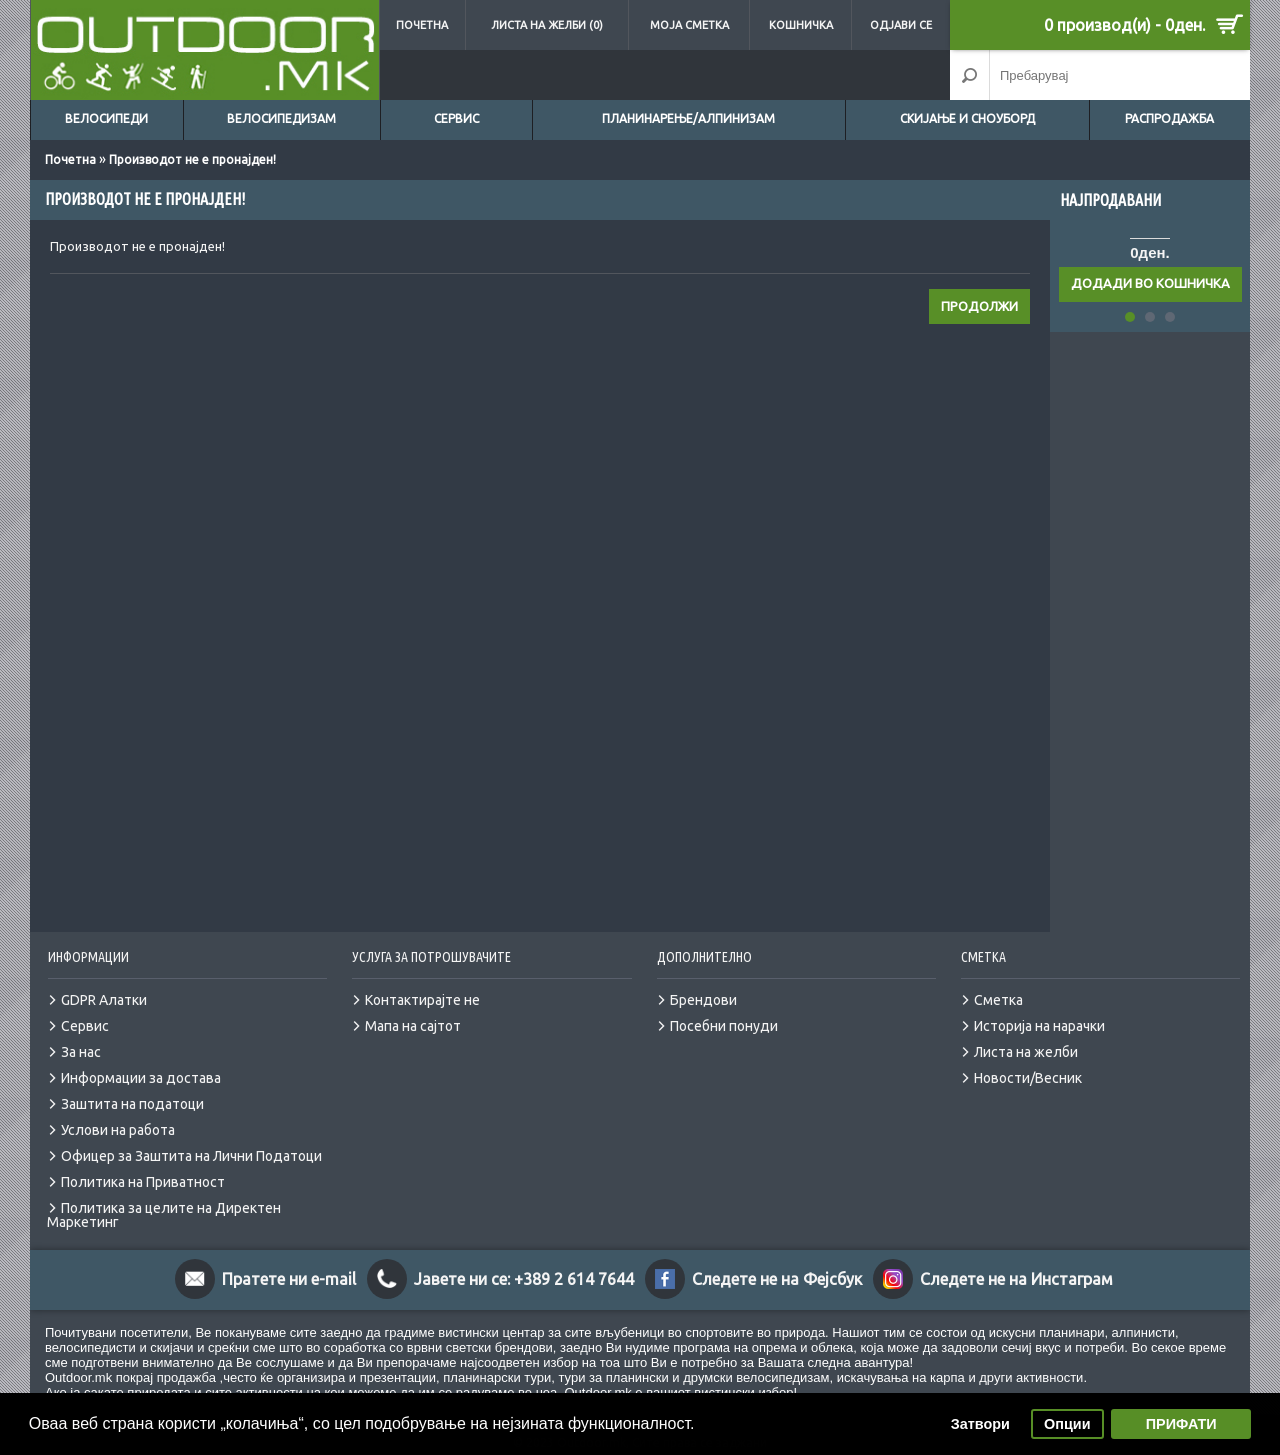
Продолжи (979, 306)
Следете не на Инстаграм (1016, 1279)
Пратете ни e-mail (289, 1279)
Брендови (703, 1000)
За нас (81, 1052)
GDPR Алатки (104, 1000)
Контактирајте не (422, 1000)
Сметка (998, 1000)
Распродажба (1169, 118)
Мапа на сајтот (413, 1026)
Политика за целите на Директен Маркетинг (164, 1215)
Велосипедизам (281, 118)
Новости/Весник (1028, 1078)
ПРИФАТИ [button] (1181, 1424)
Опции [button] (1067, 1424)
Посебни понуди (724, 1026)
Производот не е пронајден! (192, 159)
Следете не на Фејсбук (777, 1279)
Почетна (422, 25)
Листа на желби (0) (547, 25)
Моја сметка (689, 25)
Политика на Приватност (143, 1182)
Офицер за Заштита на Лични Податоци (191, 1156)
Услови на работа (118, 1130)
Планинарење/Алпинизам (688, 118)
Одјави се (901, 25)
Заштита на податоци (132, 1104)
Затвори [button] (980, 1424)
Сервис (456, 118)
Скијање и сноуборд (967, 118)
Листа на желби (1026, 1052)
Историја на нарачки (1039, 1026)
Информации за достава (141, 1078)
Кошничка (801, 25)
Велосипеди (106, 118)
